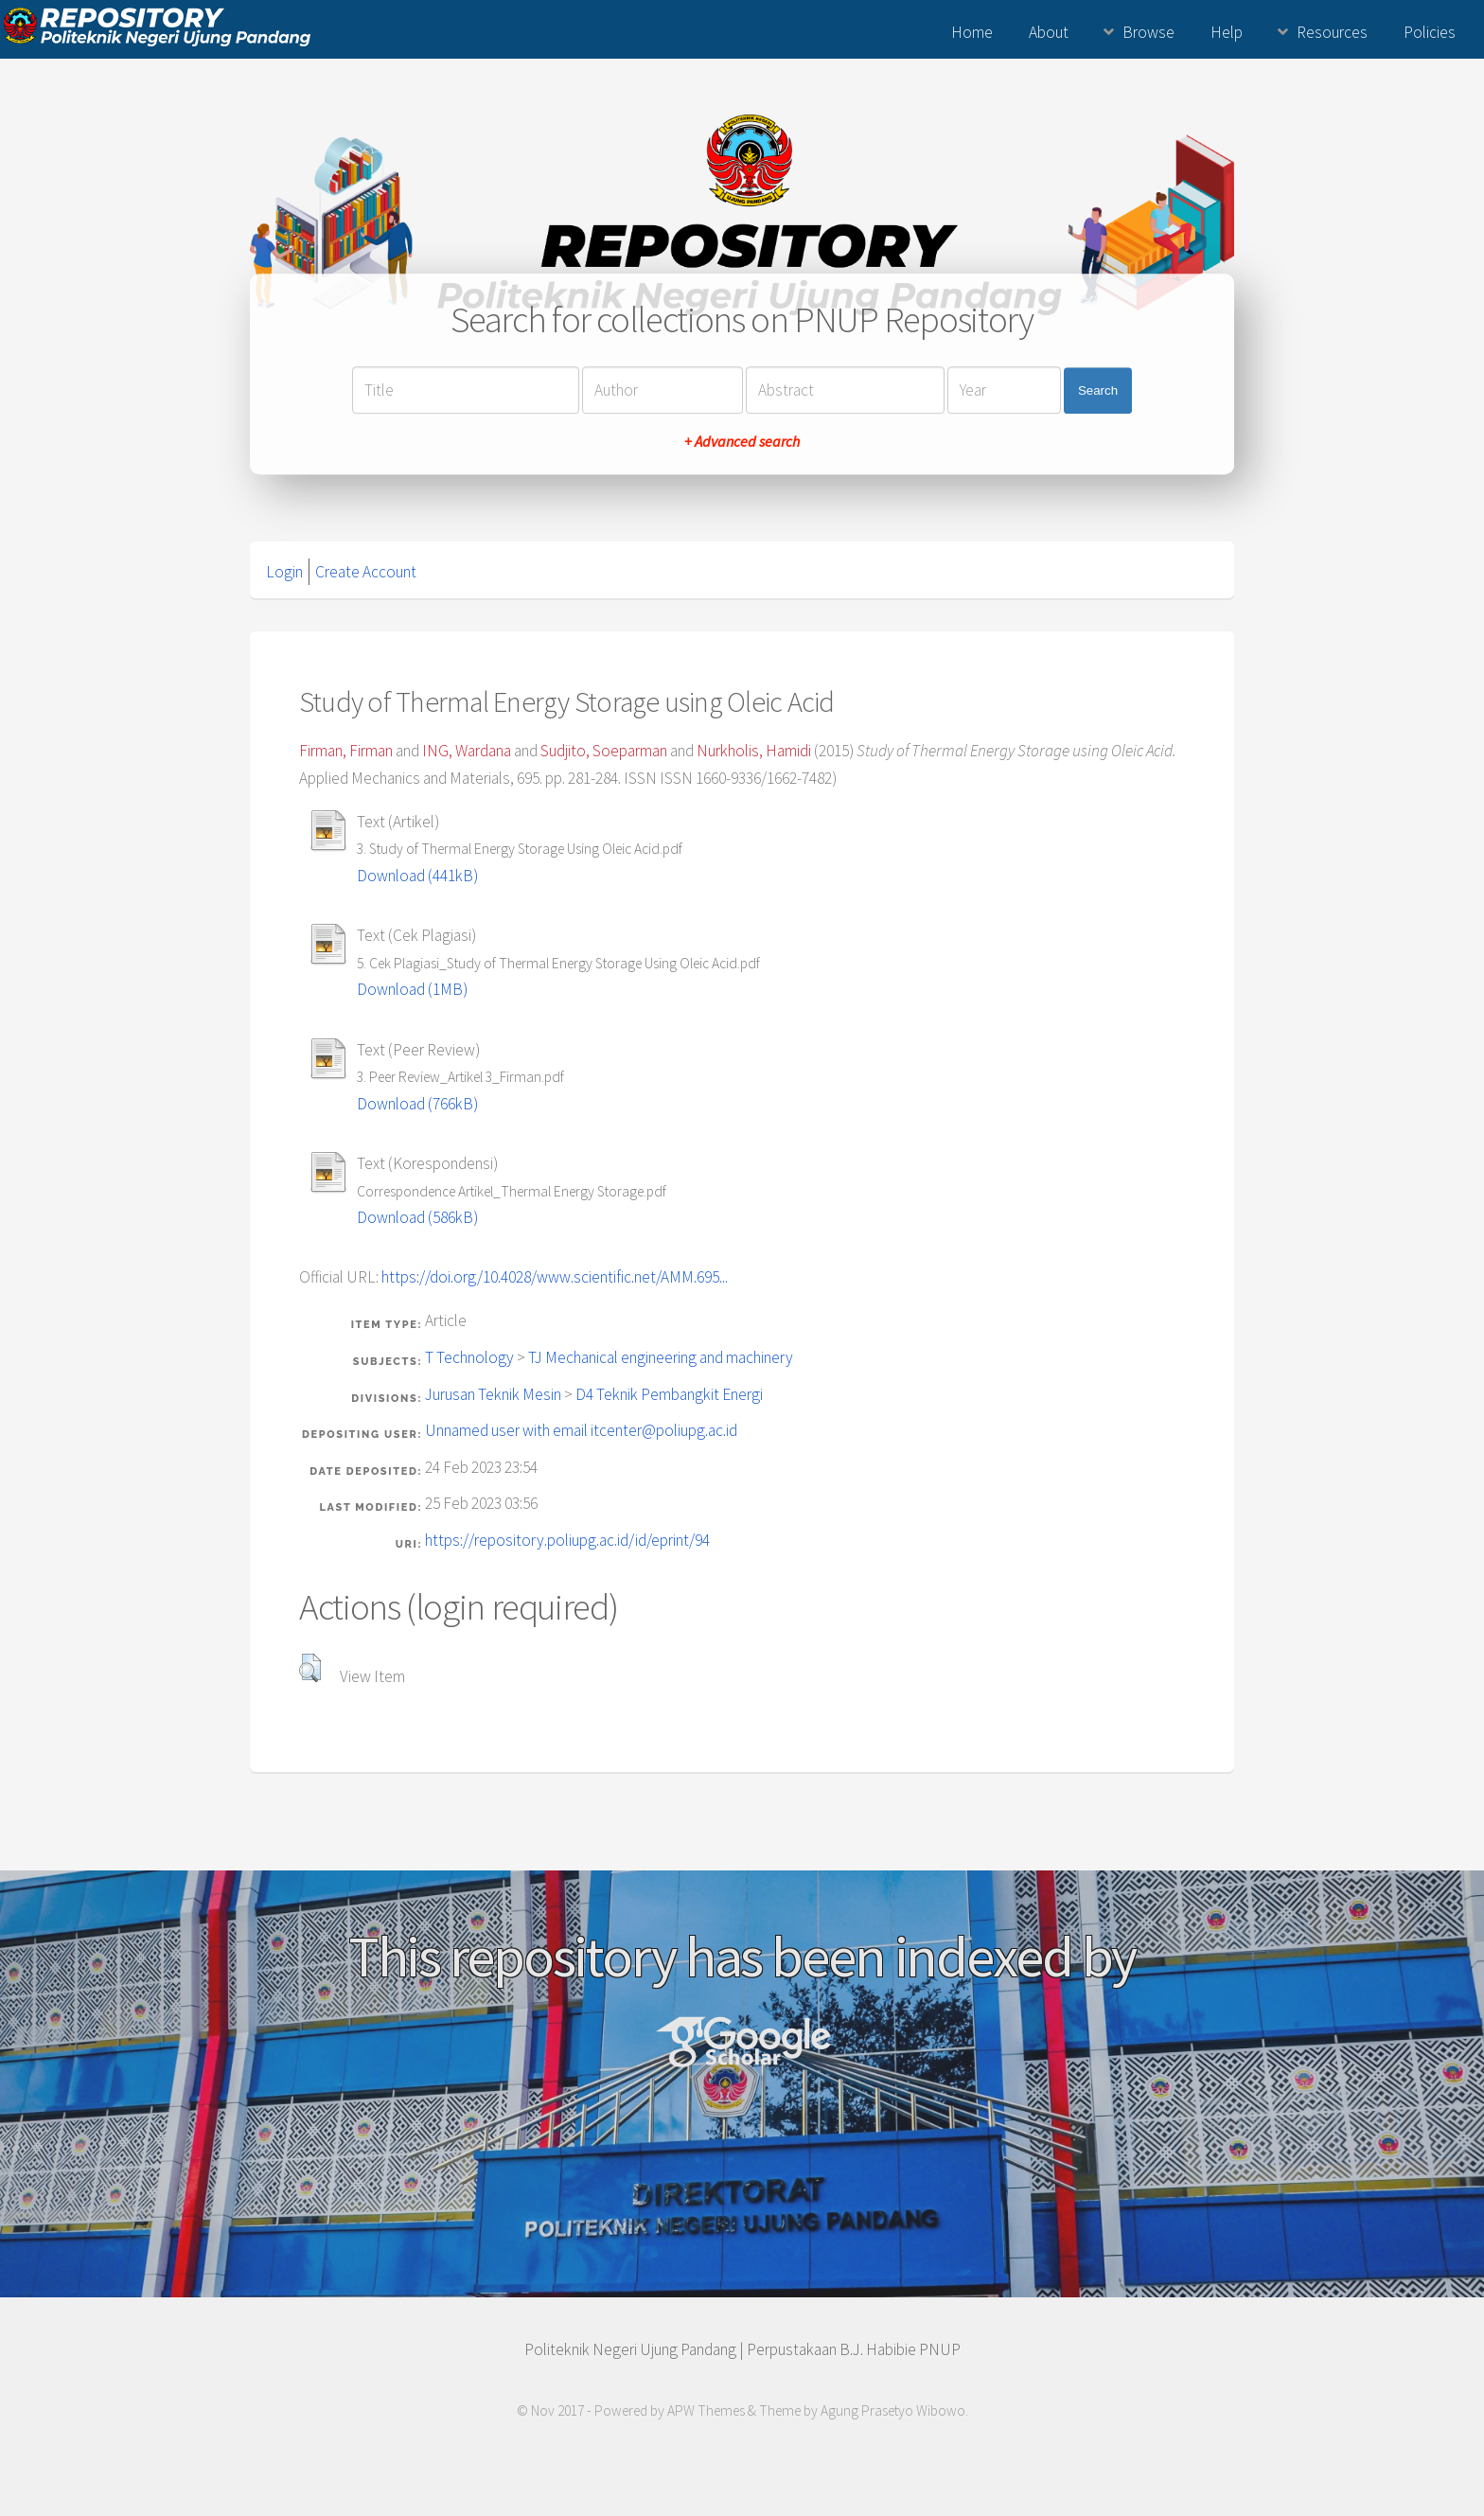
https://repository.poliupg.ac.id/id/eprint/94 (567, 1540)
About (1049, 32)
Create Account (365, 571)
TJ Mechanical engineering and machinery (660, 1357)
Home (972, 32)
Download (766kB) (417, 1103)
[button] (310, 1668)
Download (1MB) (412, 989)
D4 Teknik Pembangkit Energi (669, 1394)
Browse (1148, 32)
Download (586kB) (417, 1217)
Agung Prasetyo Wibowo (893, 2410)
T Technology (469, 1357)
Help (1226, 32)
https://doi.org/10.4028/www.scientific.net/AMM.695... (554, 1277)
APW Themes (706, 2410)
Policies (1430, 32)
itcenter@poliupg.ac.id (664, 1430)
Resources (1332, 32)
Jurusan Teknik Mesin (493, 1394)
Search (1098, 390)
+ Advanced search (742, 442)
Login (284, 571)
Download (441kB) (417, 875)
